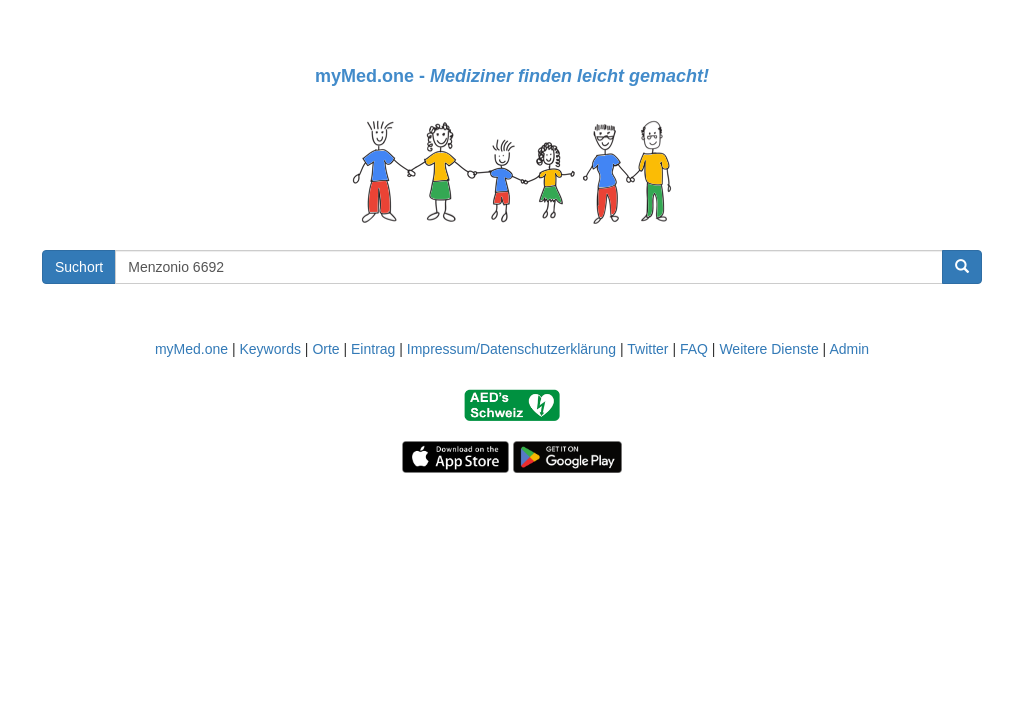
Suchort (79, 267)
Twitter (647, 349)
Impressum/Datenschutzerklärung (511, 349)
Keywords (269, 349)
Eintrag (373, 349)
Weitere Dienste (768, 349)
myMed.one (191, 349)
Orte (325, 349)
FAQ (694, 349)
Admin (849, 349)
